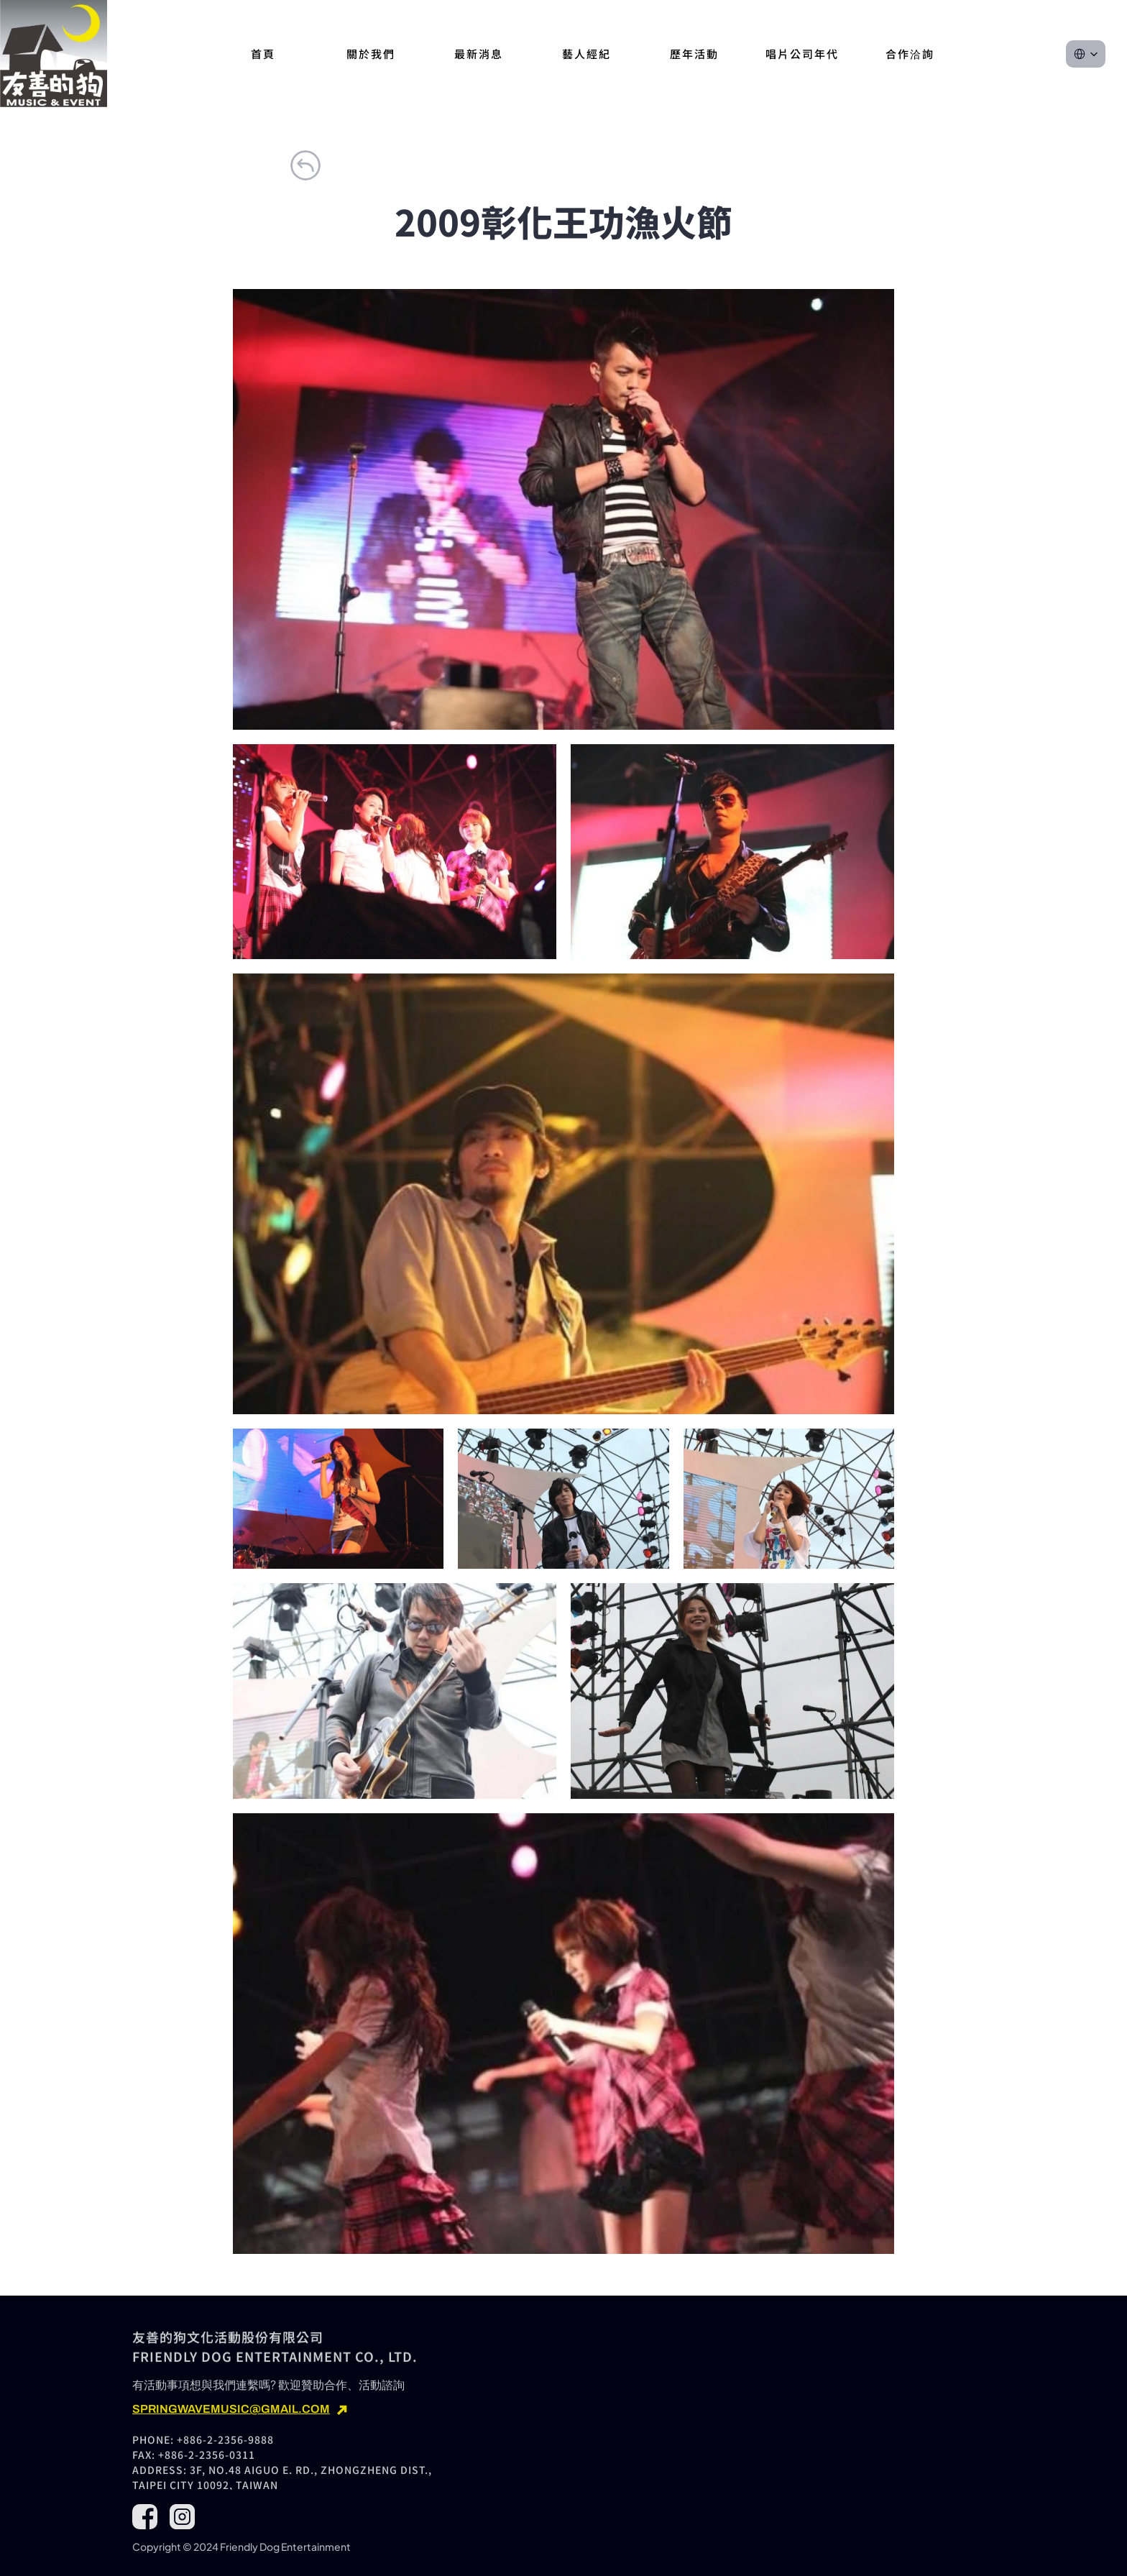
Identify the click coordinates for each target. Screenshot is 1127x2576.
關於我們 (370, 53)
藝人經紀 (586, 53)
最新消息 (478, 53)
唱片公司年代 (802, 53)
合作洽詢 (910, 53)
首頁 (263, 53)
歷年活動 (694, 53)
